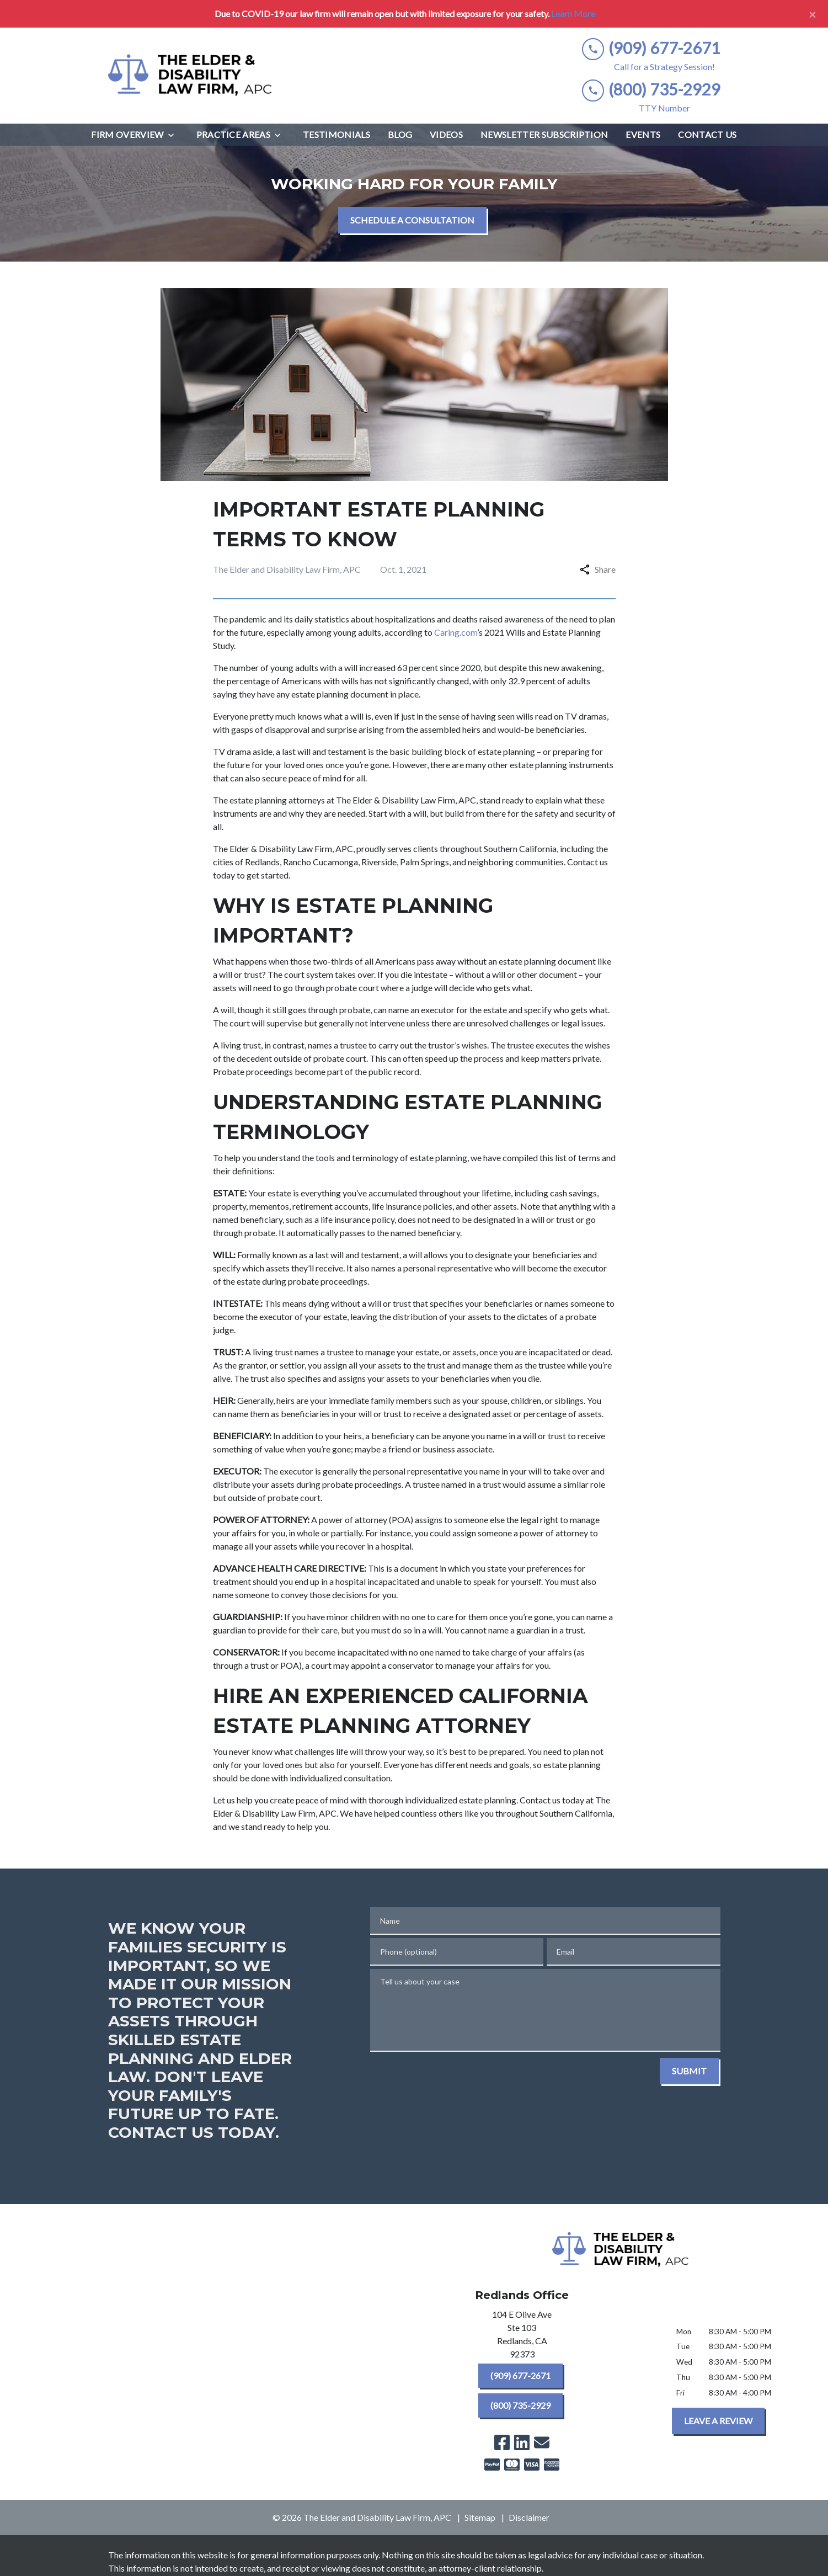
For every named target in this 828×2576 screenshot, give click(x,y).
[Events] (643, 135)
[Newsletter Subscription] (544, 135)
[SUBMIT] (689, 2071)
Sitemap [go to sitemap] (479, 2517)
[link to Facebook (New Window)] (502, 2442)
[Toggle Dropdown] (174, 135)
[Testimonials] (336, 135)
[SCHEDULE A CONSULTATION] (412, 220)
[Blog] (399, 135)
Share (598, 569)
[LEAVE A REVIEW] (718, 2421)
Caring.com (455, 632)
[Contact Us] (707, 135)
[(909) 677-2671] (520, 2376)
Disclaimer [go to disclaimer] (529, 2517)
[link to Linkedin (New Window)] (522, 2442)
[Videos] (446, 135)
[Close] (812, 14)
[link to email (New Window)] (541, 2442)
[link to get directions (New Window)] (522, 2336)
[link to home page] (191, 75)
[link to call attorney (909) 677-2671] (651, 48)
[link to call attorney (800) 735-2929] (651, 90)
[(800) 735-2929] (520, 2405)
